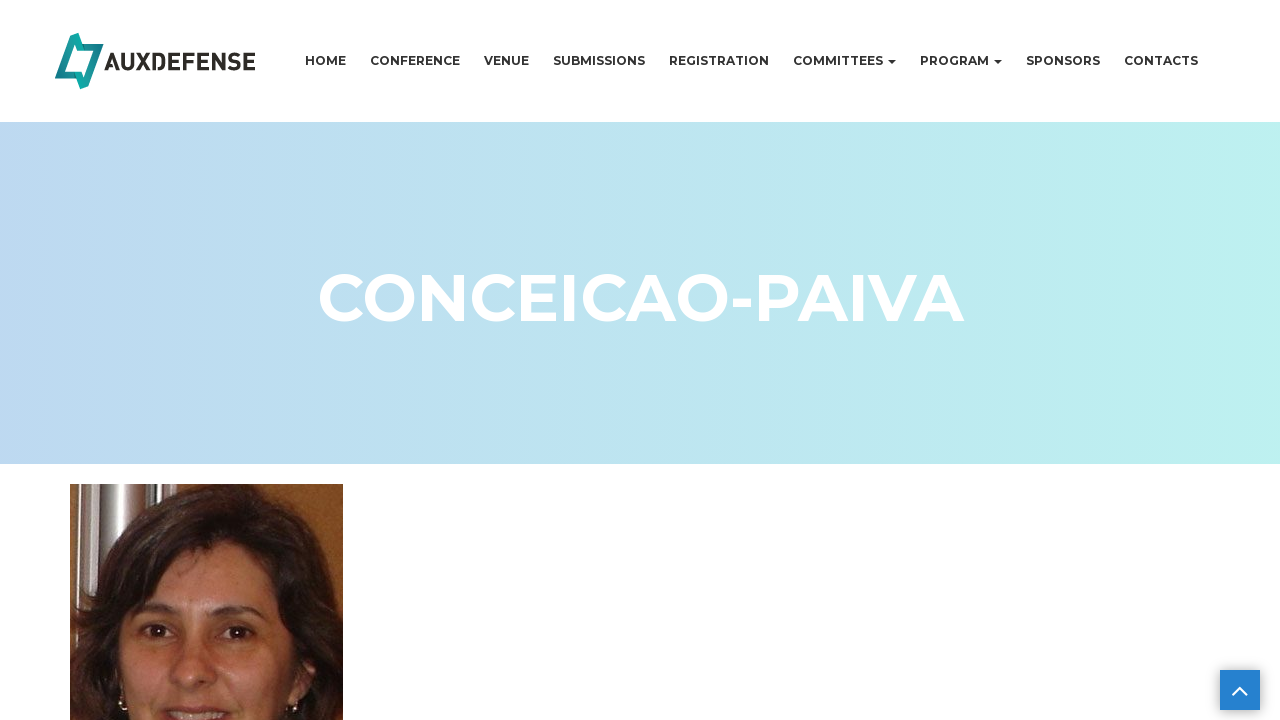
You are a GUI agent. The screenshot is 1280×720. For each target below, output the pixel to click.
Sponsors (1063, 60)
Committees (844, 60)
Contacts (1161, 60)
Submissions (599, 60)
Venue (506, 60)
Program (961, 60)
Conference (415, 60)
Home (325, 60)
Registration (719, 60)
